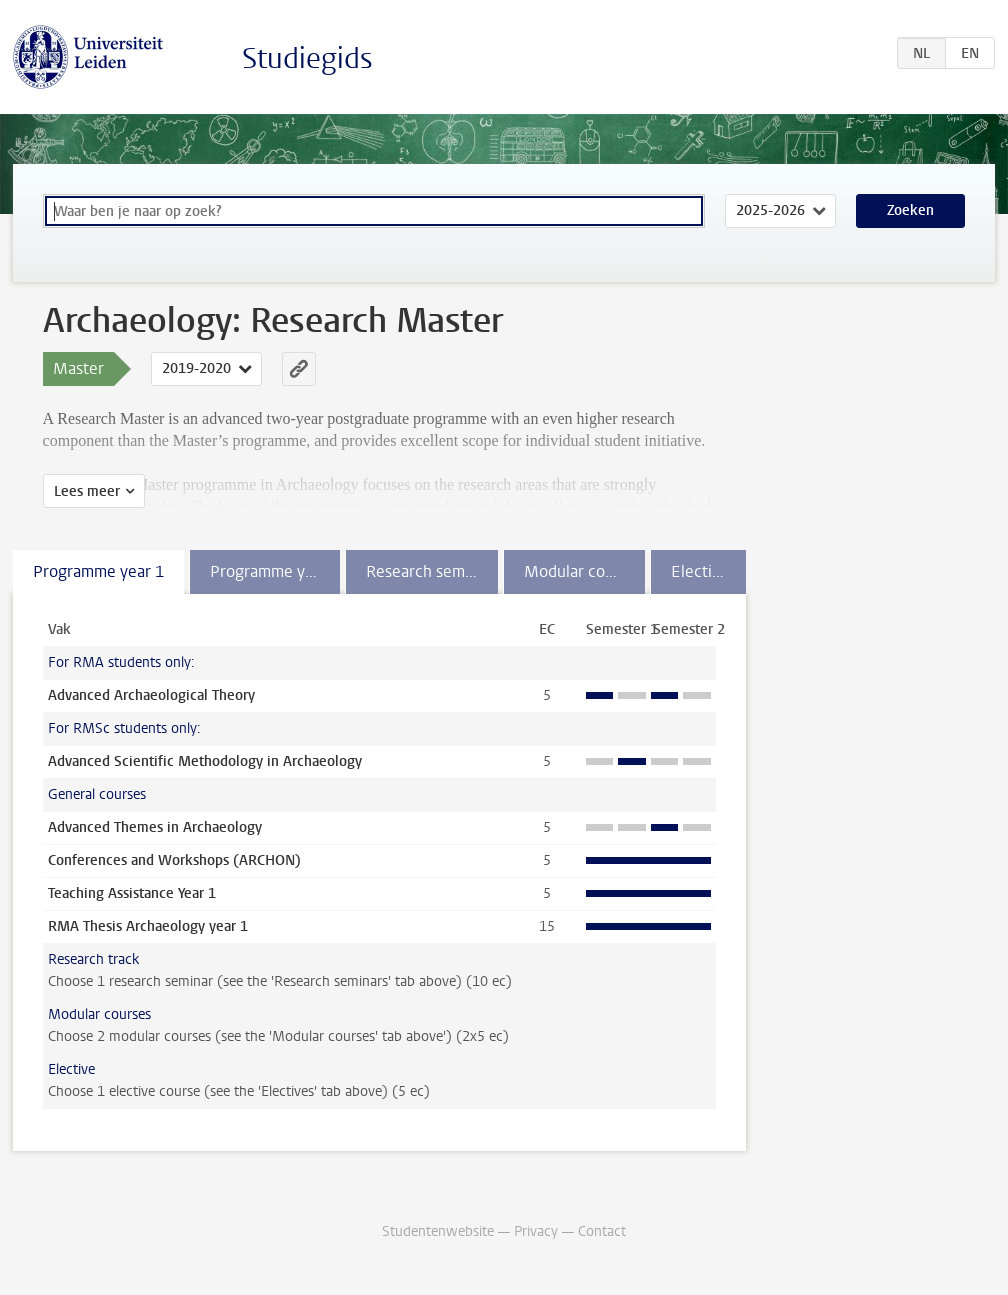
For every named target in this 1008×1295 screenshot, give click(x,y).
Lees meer (87, 491)
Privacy (536, 1231)
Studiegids (307, 58)
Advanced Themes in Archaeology (155, 827)
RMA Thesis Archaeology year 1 (148, 926)
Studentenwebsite (438, 1231)
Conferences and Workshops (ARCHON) (174, 860)
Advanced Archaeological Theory (151, 695)
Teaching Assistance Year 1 (132, 893)
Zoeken (910, 210)
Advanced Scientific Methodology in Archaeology (205, 761)
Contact (602, 1231)
